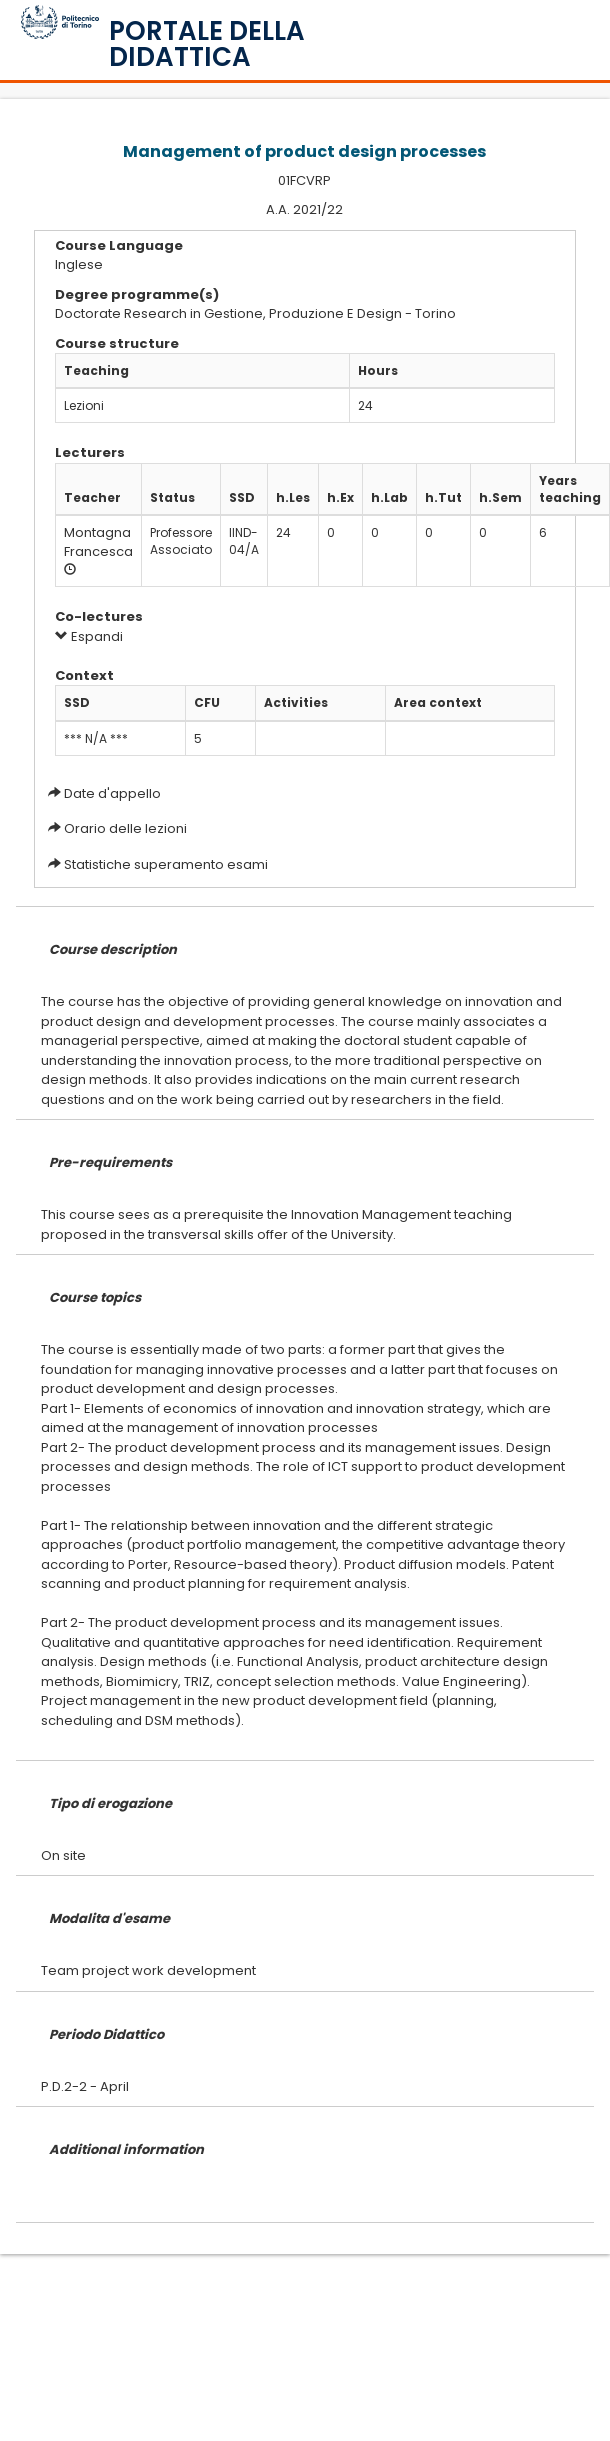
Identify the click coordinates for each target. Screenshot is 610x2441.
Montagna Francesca (98, 542)
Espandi (89, 636)
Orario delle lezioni (125, 828)
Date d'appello (112, 793)
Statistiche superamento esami (166, 864)
